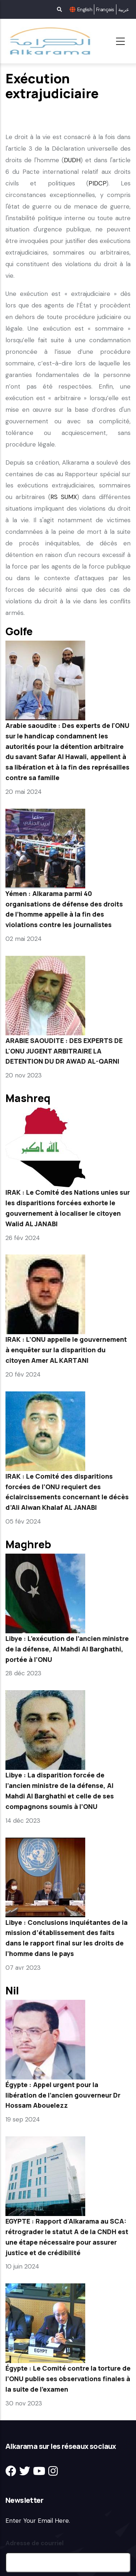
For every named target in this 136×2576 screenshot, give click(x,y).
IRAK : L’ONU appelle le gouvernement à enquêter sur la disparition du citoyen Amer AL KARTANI (66, 1350)
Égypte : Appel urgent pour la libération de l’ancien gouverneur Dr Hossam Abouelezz (62, 2095)
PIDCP (97, 183)
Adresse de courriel (34, 2543)
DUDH (72, 160)
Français (105, 9)
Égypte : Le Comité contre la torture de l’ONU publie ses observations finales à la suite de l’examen (68, 2378)
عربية (123, 9)
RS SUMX (63, 497)
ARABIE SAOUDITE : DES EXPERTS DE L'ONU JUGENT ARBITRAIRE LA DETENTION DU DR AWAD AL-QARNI (64, 1051)
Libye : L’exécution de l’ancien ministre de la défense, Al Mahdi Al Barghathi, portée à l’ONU (67, 1649)
